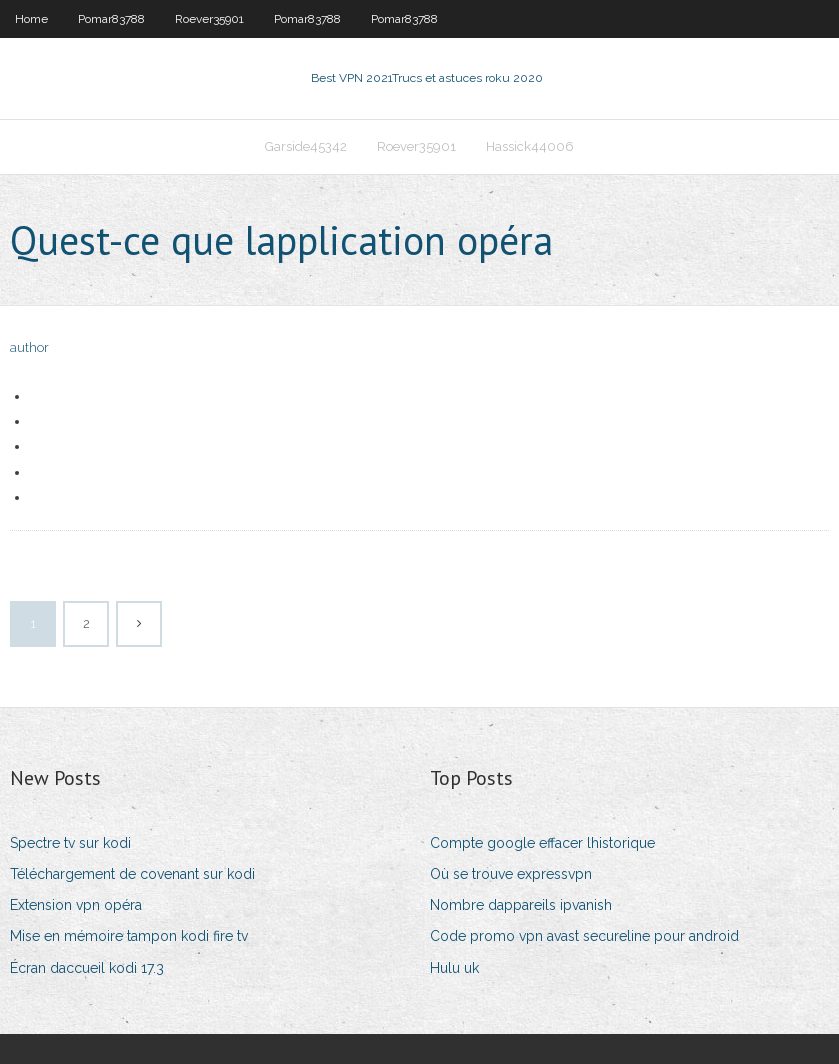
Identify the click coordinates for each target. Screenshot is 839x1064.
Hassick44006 (530, 146)
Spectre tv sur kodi (70, 843)
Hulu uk (454, 968)
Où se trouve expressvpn (511, 874)
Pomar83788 (111, 19)
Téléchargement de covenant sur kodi (132, 874)
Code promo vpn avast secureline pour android (584, 936)
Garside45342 (306, 146)
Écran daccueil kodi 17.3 (87, 968)
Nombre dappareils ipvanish (521, 905)
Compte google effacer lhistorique (542, 843)
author (29, 347)
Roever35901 (209, 19)
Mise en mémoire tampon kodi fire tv (129, 936)
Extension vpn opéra (76, 905)
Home (31, 19)
